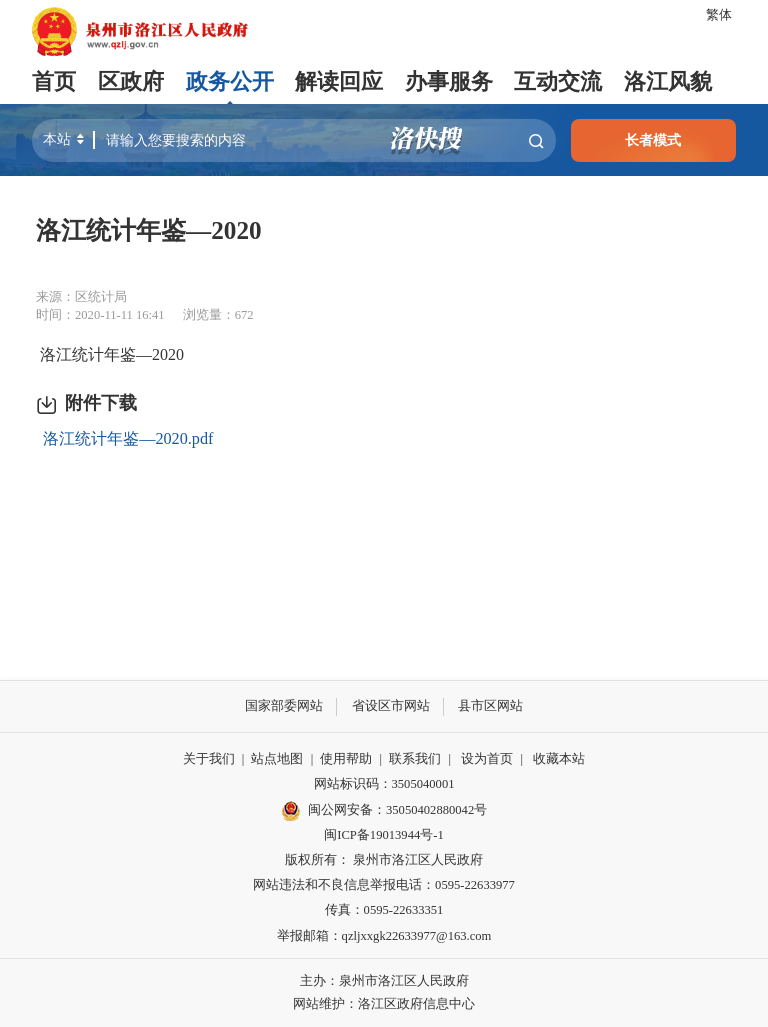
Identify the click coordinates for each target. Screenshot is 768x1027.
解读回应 (339, 82)
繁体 (719, 15)
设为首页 (487, 759)
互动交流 (558, 82)
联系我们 (415, 759)
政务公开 (230, 82)
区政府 (131, 82)
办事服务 (449, 82)
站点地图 (277, 759)
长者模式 (653, 140)
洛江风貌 (668, 82)
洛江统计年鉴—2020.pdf (128, 439)
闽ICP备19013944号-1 (383, 835)
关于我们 (209, 759)
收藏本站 (559, 759)
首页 (54, 82)
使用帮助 (346, 759)
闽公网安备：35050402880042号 (384, 811)
